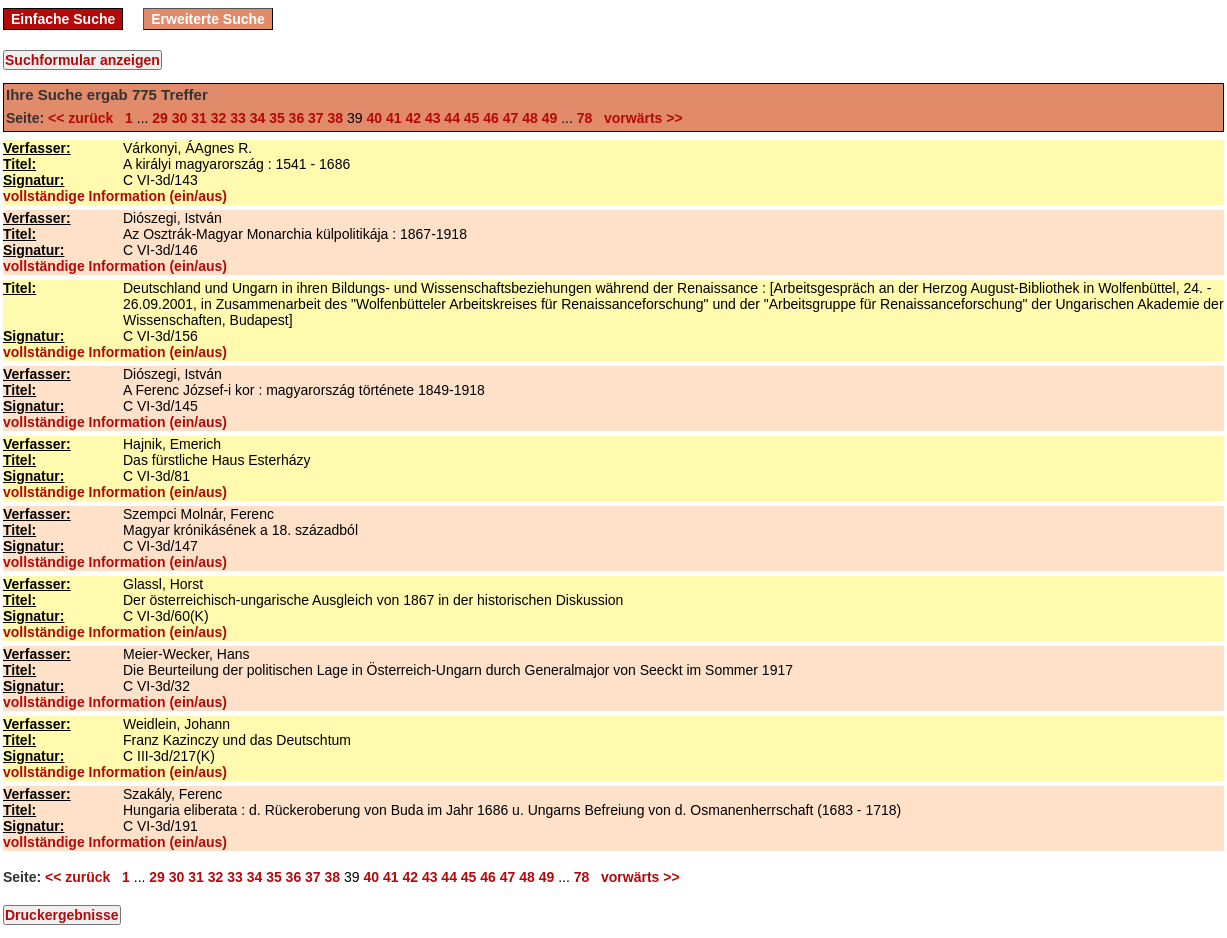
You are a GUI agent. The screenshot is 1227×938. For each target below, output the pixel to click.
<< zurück (84, 118)
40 (374, 118)
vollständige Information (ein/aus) (115, 196)
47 (511, 118)
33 (238, 118)
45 (472, 118)
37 (316, 118)
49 (550, 118)
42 (413, 118)
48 (530, 118)
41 (394, 118)
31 (199, 118)
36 (297, 118)
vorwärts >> (639, 118)
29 (160, 118)
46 (491, 118)
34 (258, 118)
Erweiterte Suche (208, 19)
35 (277, 118)
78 (585, 118)
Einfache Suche (63, 19)
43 (433, 118)
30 (180, 118)
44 (452, 118)
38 (336, 118)
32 (219, 118)
